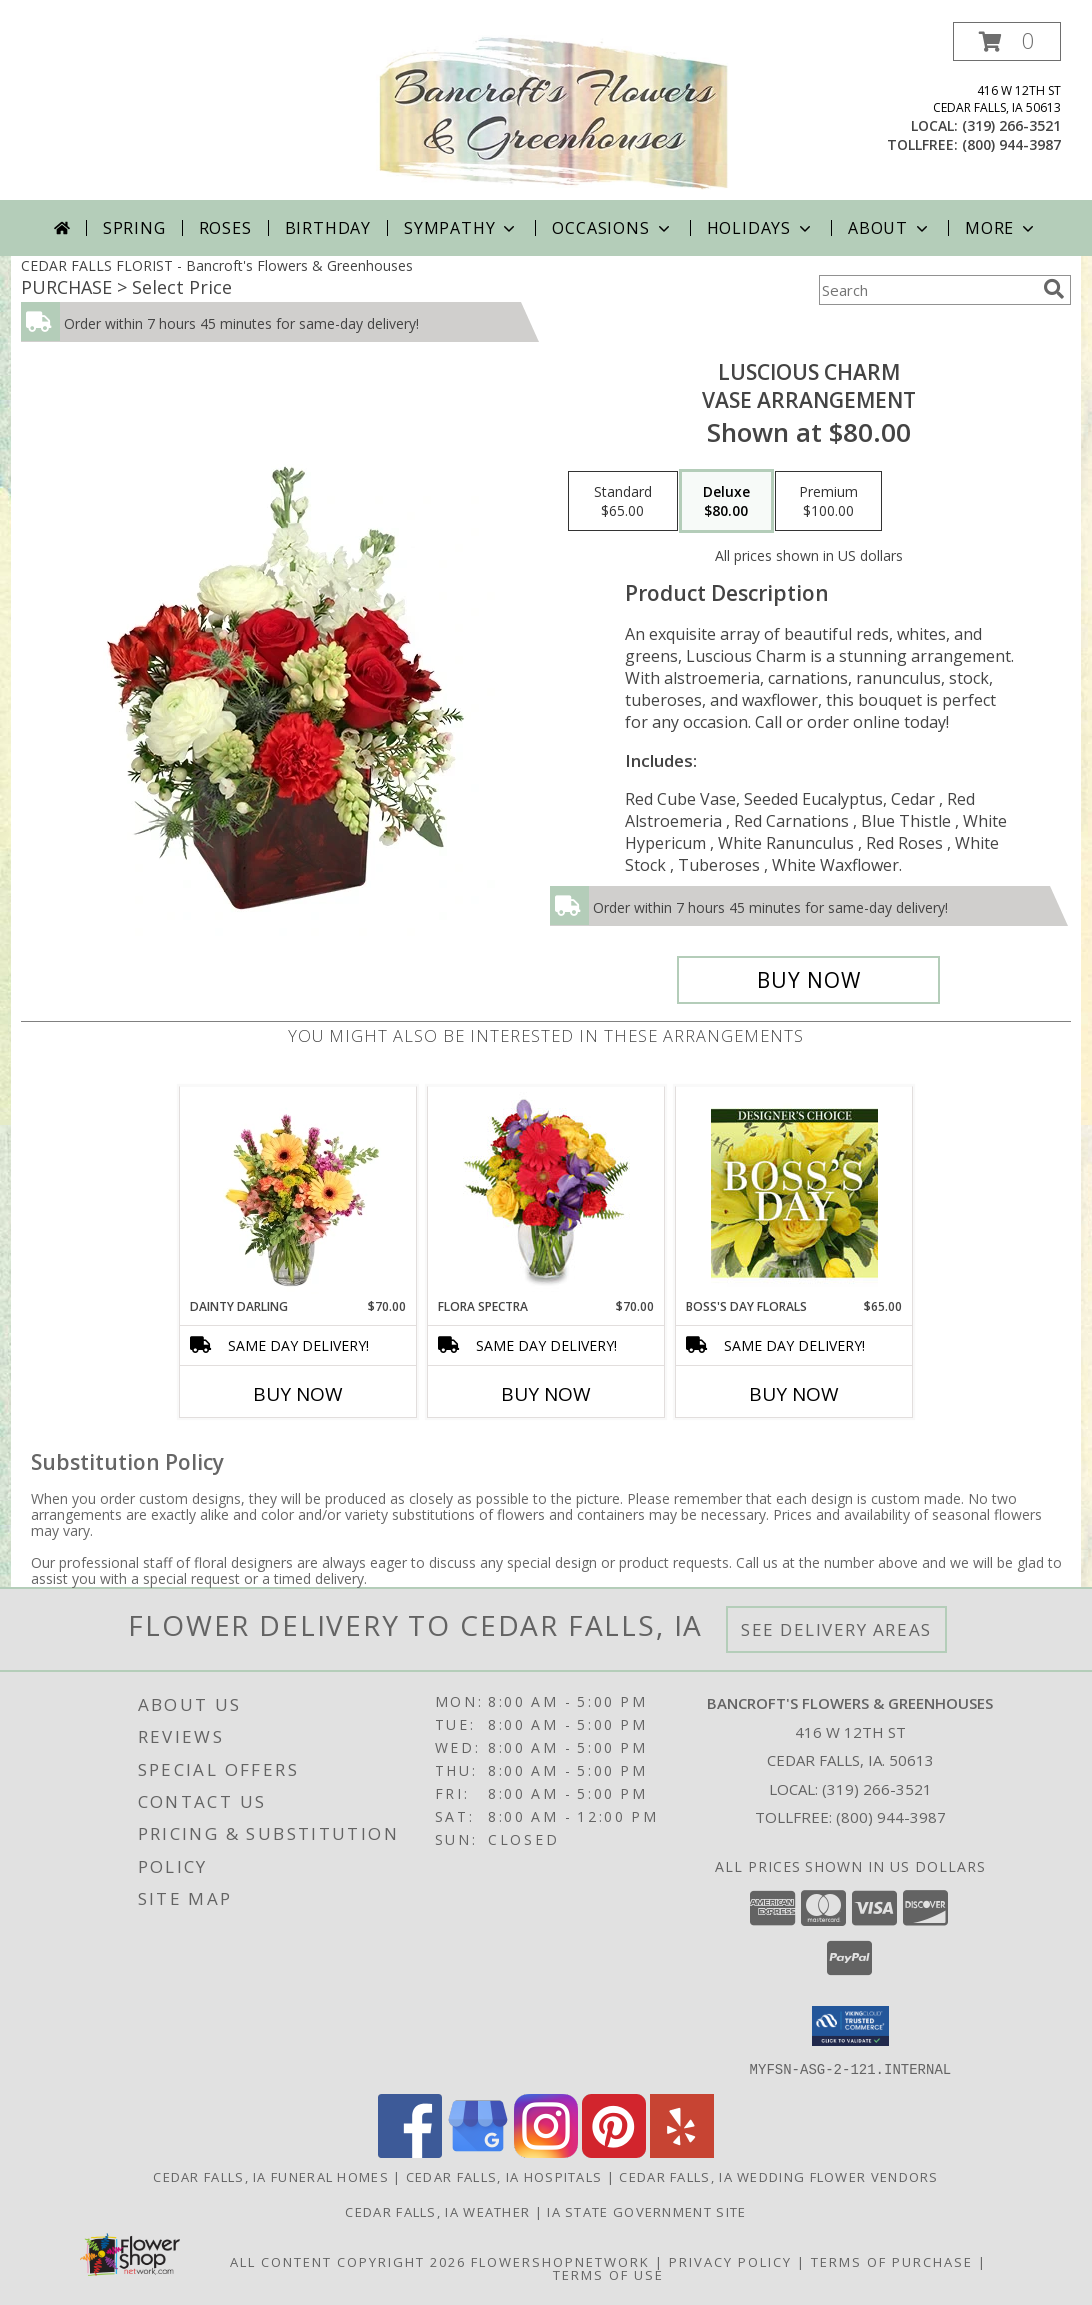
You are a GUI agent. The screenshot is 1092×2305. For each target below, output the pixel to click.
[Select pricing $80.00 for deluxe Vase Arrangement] (726, 501)
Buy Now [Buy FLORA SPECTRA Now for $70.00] (546, 1394)
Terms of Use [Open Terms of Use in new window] (608, 2274)
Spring (134, 228)
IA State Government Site (646, 2211)
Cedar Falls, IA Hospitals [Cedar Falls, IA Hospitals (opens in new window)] (504, 2176)
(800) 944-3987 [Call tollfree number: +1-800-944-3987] (1011, 144)
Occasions (612, 228)
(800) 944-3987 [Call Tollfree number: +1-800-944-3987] (891, 1817)
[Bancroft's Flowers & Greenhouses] (553, 111)
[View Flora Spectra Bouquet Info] (546, 1193)
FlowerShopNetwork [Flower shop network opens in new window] (560, 2261)
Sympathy (461, 228)
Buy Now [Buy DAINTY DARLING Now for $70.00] (298, 1394)
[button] (1007, 41)
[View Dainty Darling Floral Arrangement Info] (298, 1193)
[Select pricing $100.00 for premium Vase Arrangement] (828, 501)
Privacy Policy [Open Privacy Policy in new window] (730, 2261)
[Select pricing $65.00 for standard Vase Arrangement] (623, 501)
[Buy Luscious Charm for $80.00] (808, 980)
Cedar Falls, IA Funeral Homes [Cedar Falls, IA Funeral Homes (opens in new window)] (271, 2176)
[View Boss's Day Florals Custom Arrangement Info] (794, 1193)
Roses (225, 228)
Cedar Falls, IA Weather (437, 2211)
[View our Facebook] (410, 2151)
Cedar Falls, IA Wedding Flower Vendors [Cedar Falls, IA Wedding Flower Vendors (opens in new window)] (778, 2176)
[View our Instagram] (546, 2151)
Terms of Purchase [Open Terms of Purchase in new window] (892, 2261)
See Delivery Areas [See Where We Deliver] (836, 1629)
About (890, 228)
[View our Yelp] (682, 2151)
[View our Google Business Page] (478, 2151)
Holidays (761, 228)
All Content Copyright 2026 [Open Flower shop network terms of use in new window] (348, 2261)
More (1001, 228)
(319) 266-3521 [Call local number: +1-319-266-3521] (1011, 125)
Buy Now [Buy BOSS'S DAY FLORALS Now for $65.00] (794, 1394)
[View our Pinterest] (614, 2151)
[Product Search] (927, 290)
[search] (1054, 289)
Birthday (328, 228)
